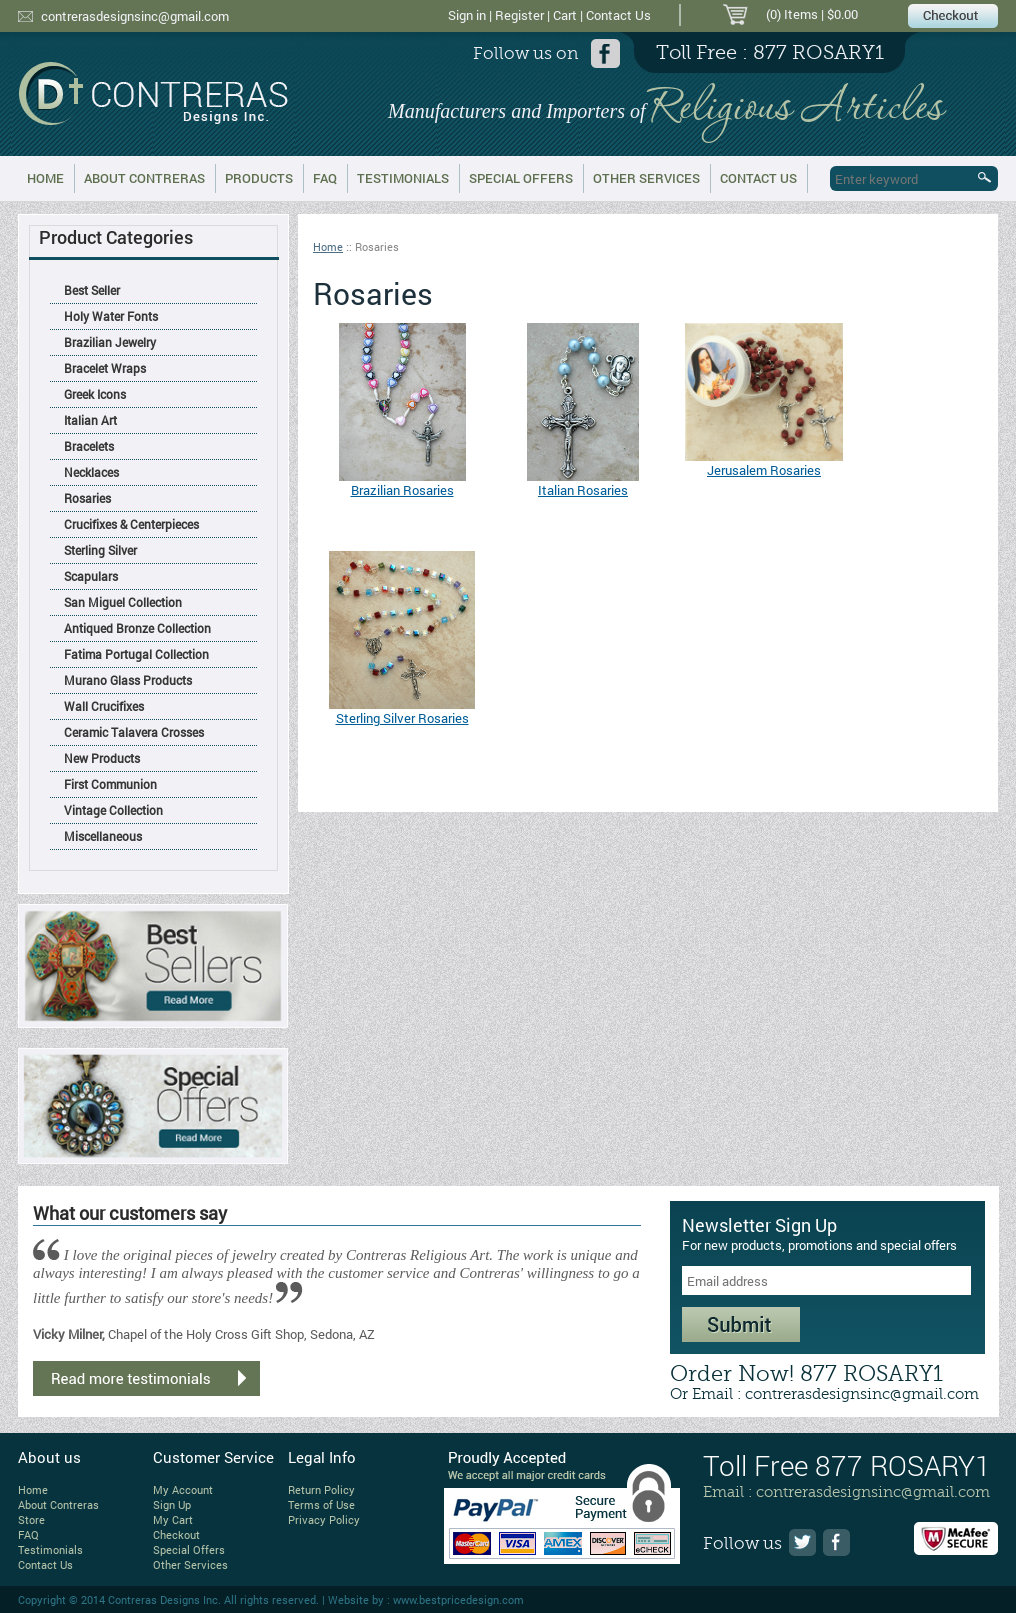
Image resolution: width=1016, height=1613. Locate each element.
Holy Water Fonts (111, 316)
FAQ (325, 178)
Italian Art (90, 420)
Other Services (646, 178)
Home (45, 178)
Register (519, 15)
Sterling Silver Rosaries (402, 718)
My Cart (173, 1519)
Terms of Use (321, 1504)
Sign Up (172, 1504)
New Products (102, 758)
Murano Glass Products (128, 680)
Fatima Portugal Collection (136, 654)
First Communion (110, 784)
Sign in (467, 15)
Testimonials (403, 178)
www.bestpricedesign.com (458, 1599)
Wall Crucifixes (104, 706)
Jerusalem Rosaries (764, 470)
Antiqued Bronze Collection (137, 628)
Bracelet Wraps (105, 368)
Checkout (176, 1534)
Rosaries (87, 498)
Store (31, 1519)
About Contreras (144, 178)
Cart (565, 15)
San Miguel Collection (123, 602)
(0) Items (792, 14)
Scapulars (91, 576)
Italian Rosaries (583, 490)
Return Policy (321, 1489)
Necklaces (91, 472)
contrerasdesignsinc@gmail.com (135, 16)
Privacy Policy (324, 1519)
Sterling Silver (100, 550)
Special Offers (521, 178)
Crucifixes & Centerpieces (131, 524)
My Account (183, 1489)
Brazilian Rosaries (402, 490)
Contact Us (618, 15)
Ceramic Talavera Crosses (134, 732)
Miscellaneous (103, 836)
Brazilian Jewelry (110, 342)
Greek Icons (95, 394)
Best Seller (92, 290)
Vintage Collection (113, 810)
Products (259, 178)
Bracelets (89, 446)
